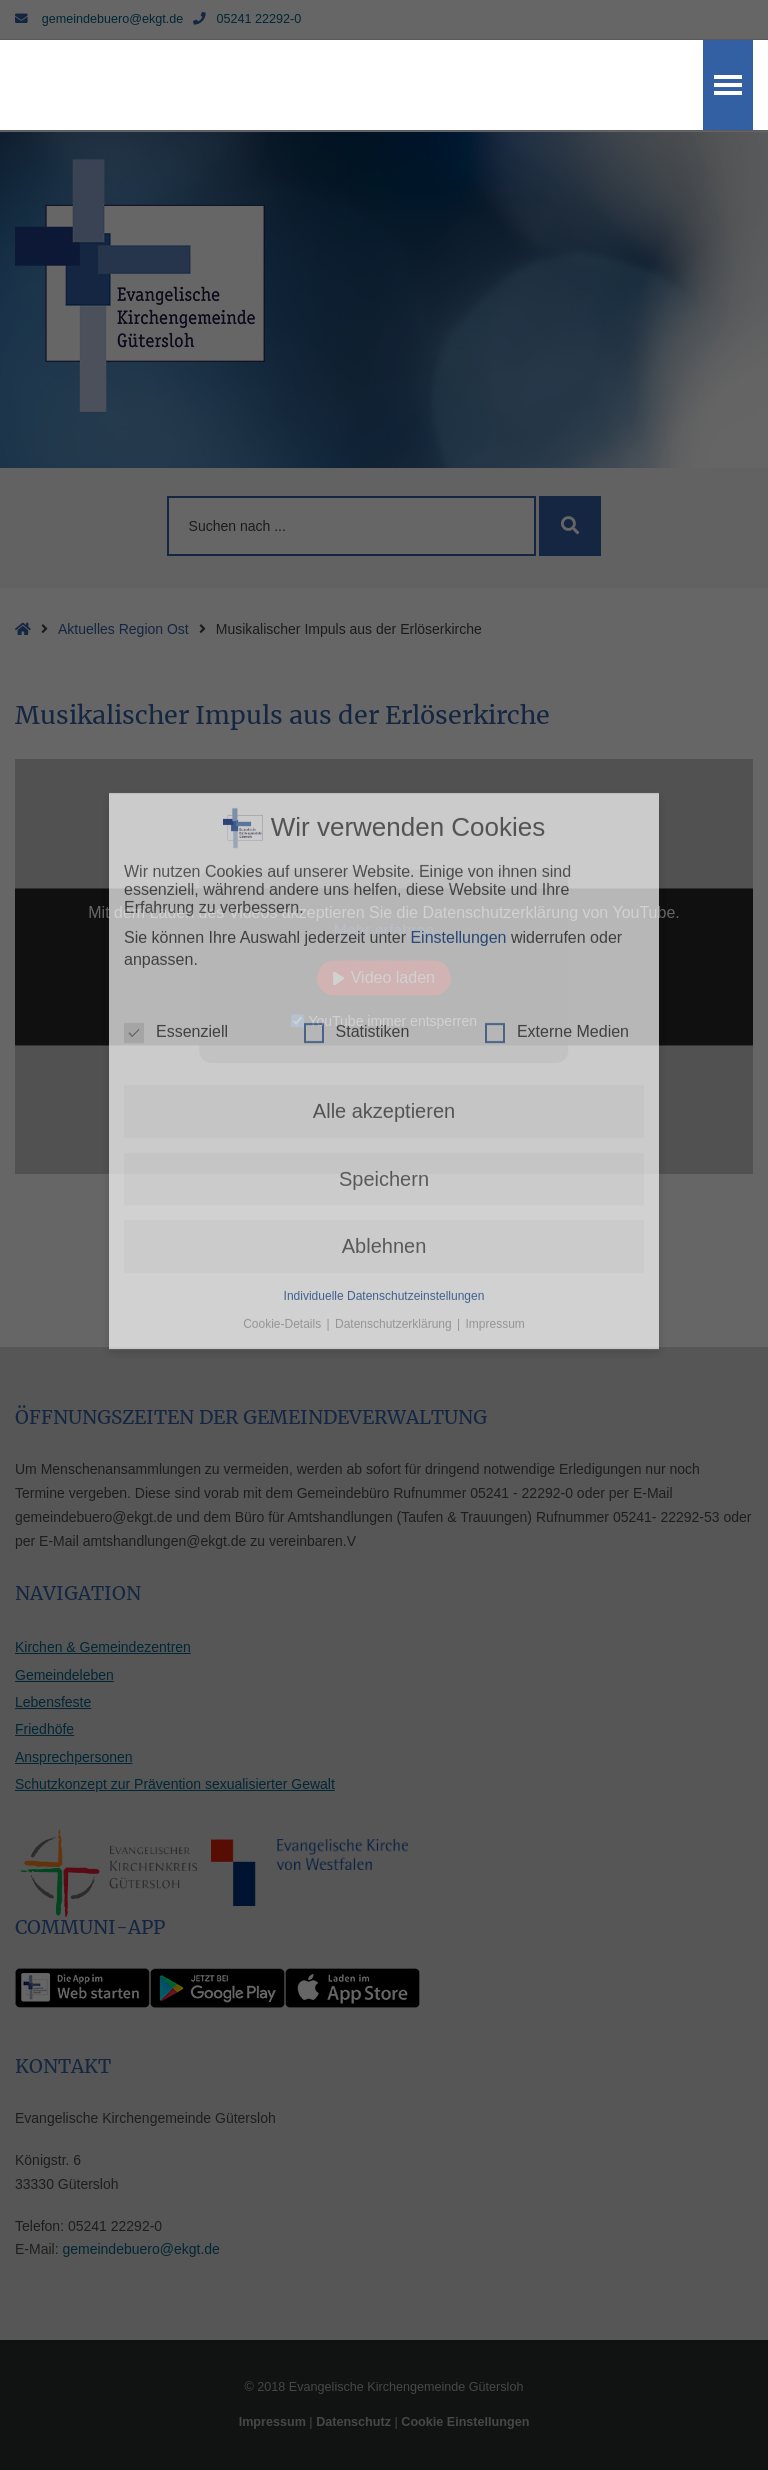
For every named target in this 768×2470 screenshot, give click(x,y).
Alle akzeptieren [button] (384, 758)
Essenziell (176, 679)
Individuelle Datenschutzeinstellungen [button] (384, 942)
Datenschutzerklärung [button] (395, 970)
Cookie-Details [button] (283, 970)
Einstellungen (458, 583)
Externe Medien (557, 679)
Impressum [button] (495, 970)
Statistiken (357, 679)
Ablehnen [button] (384, 893)
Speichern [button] (384, 825)
